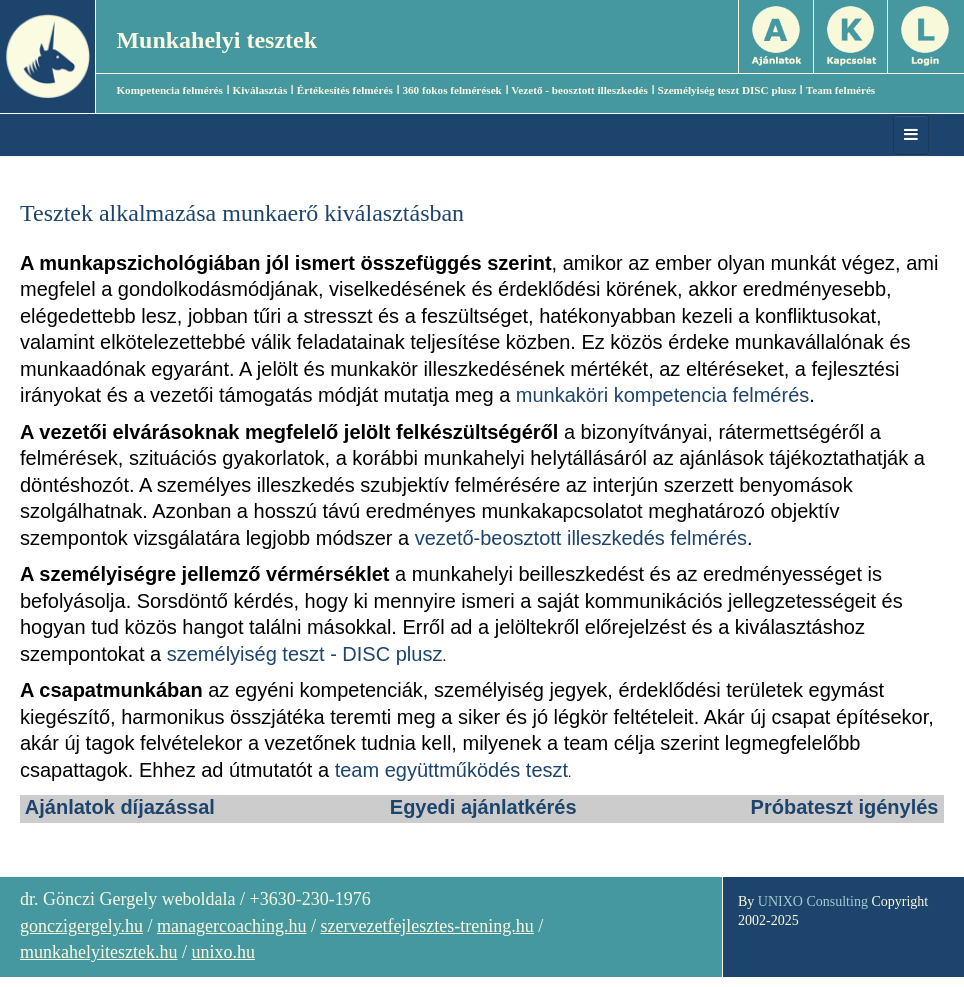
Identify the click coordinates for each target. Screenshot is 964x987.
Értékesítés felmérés (345, 90)
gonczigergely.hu (81, 926)
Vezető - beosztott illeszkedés (579, 90)
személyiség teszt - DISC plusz (305, 654)
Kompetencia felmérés (169, 90)
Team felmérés (840, 90)
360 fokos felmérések (451, 90)
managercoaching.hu (231, 926)
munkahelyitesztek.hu (98, 952)
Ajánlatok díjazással (120, 807)
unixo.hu (223, 952)
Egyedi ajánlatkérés (483, 807)
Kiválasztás (260, 90)
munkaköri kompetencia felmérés (662, 395)
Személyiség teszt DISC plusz (726, 90)
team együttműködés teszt (451, 770)
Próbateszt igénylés (845, 807)
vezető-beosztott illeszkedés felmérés (581, 538)
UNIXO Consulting (813, 901)
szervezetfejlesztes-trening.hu (426, 926)
